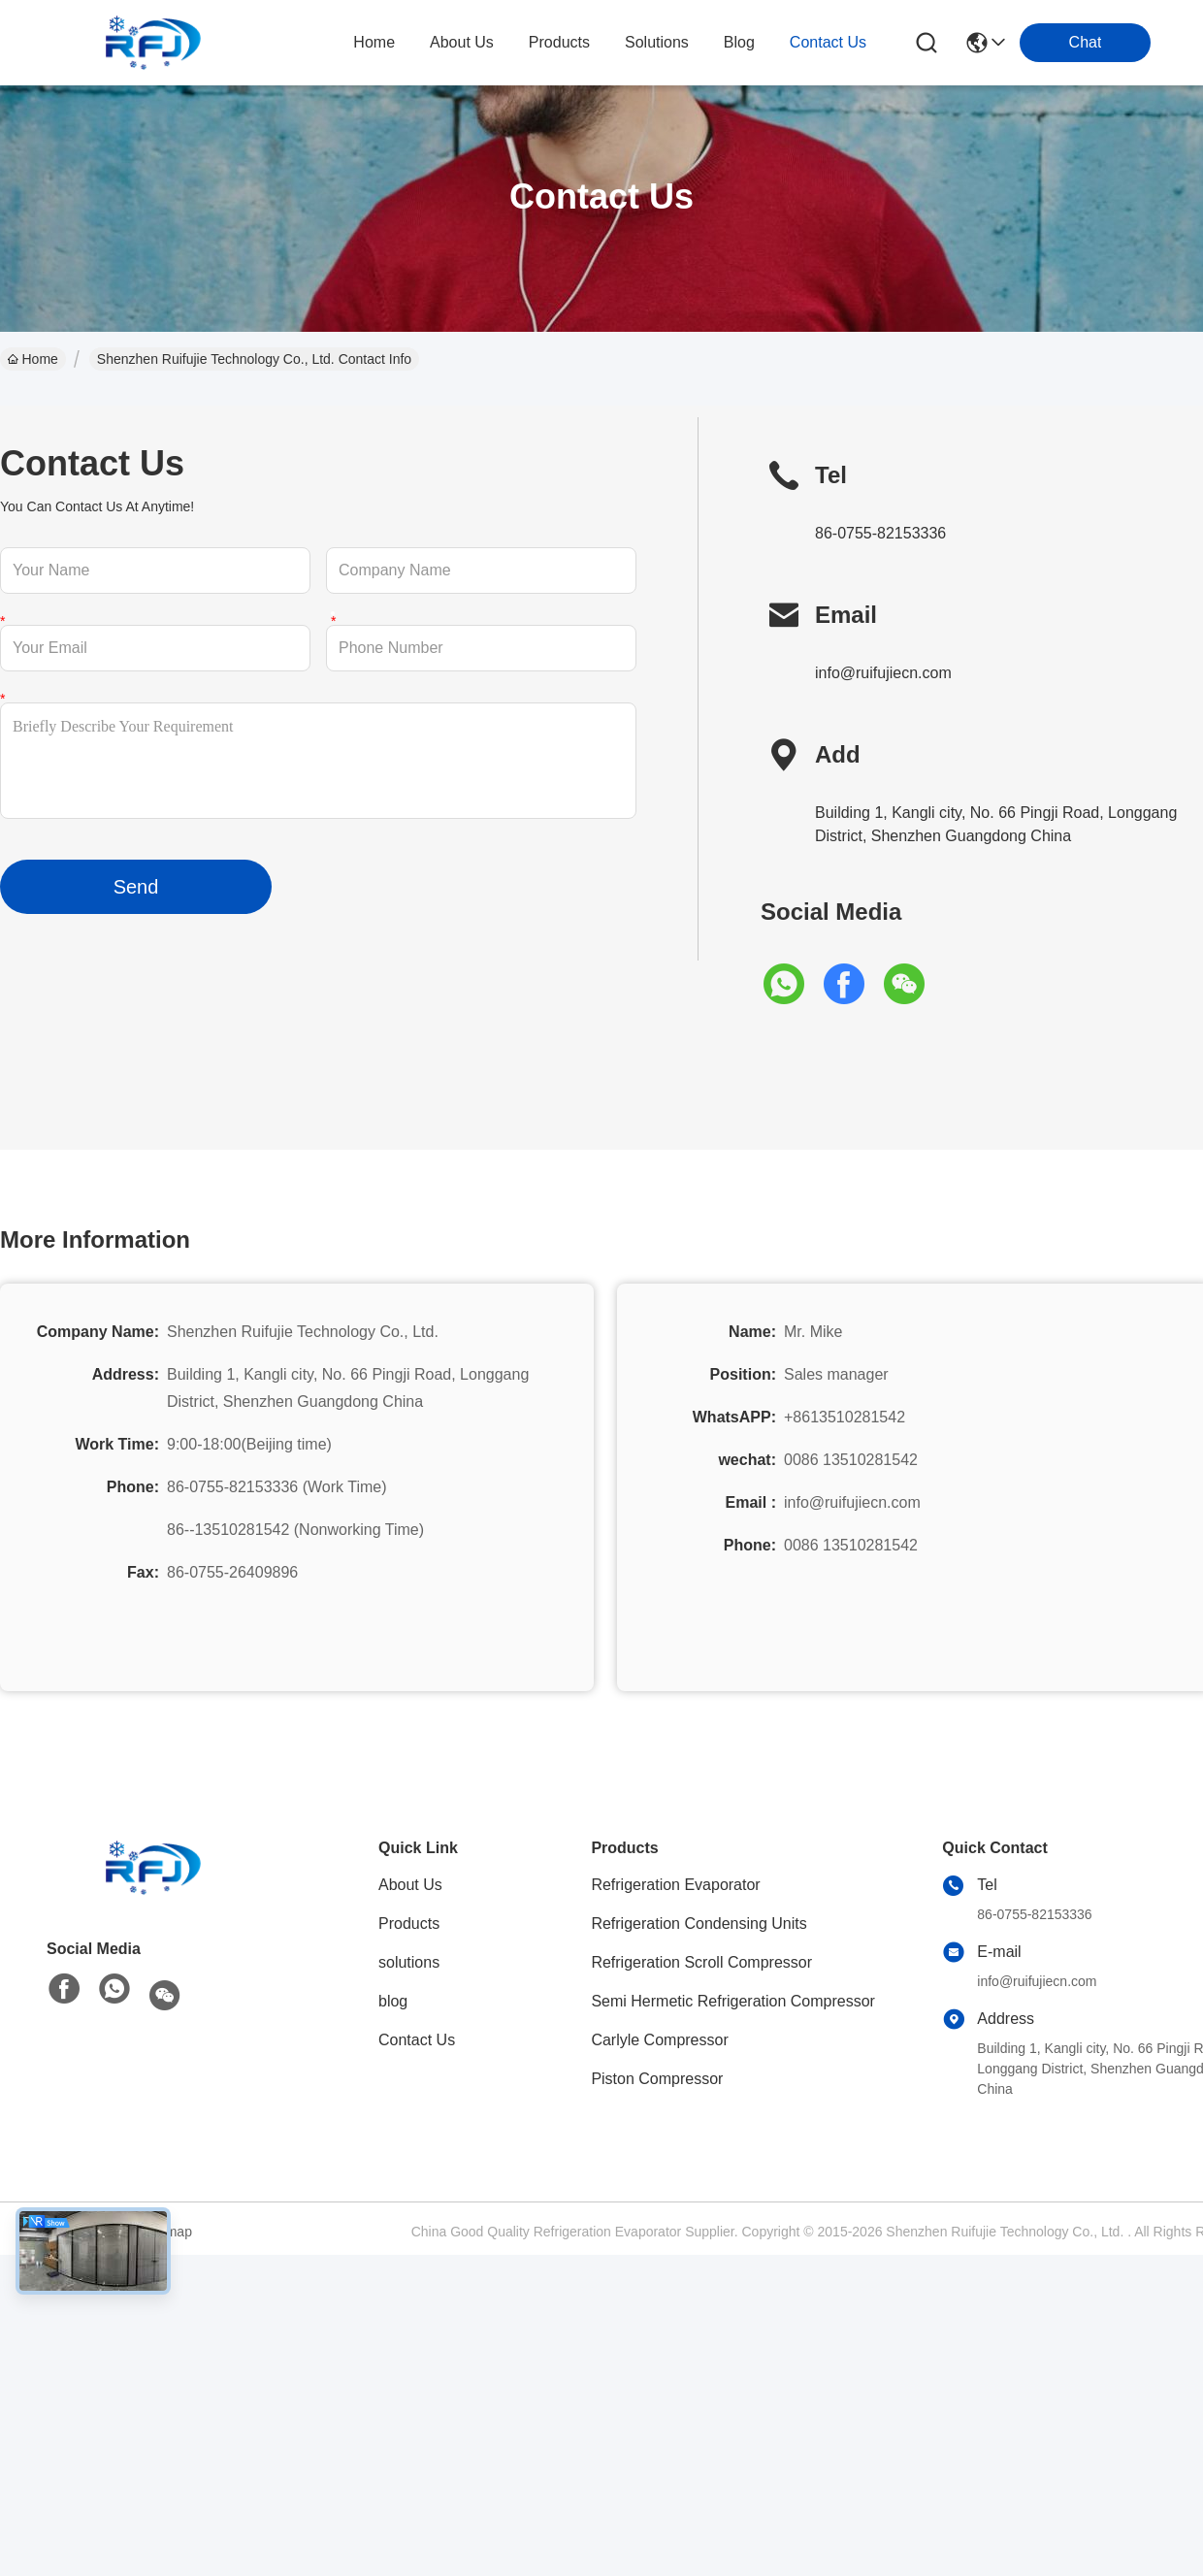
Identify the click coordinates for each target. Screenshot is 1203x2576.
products (559, 42)
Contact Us (416, 2040)
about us (462, 42)
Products (408, 1923)
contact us (828, 42)
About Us (410, 1884)
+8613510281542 (844, 1417)
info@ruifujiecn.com (883, 673)
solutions (657, 42)
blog (739, 42)
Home (374, 42)
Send (136, 886)
